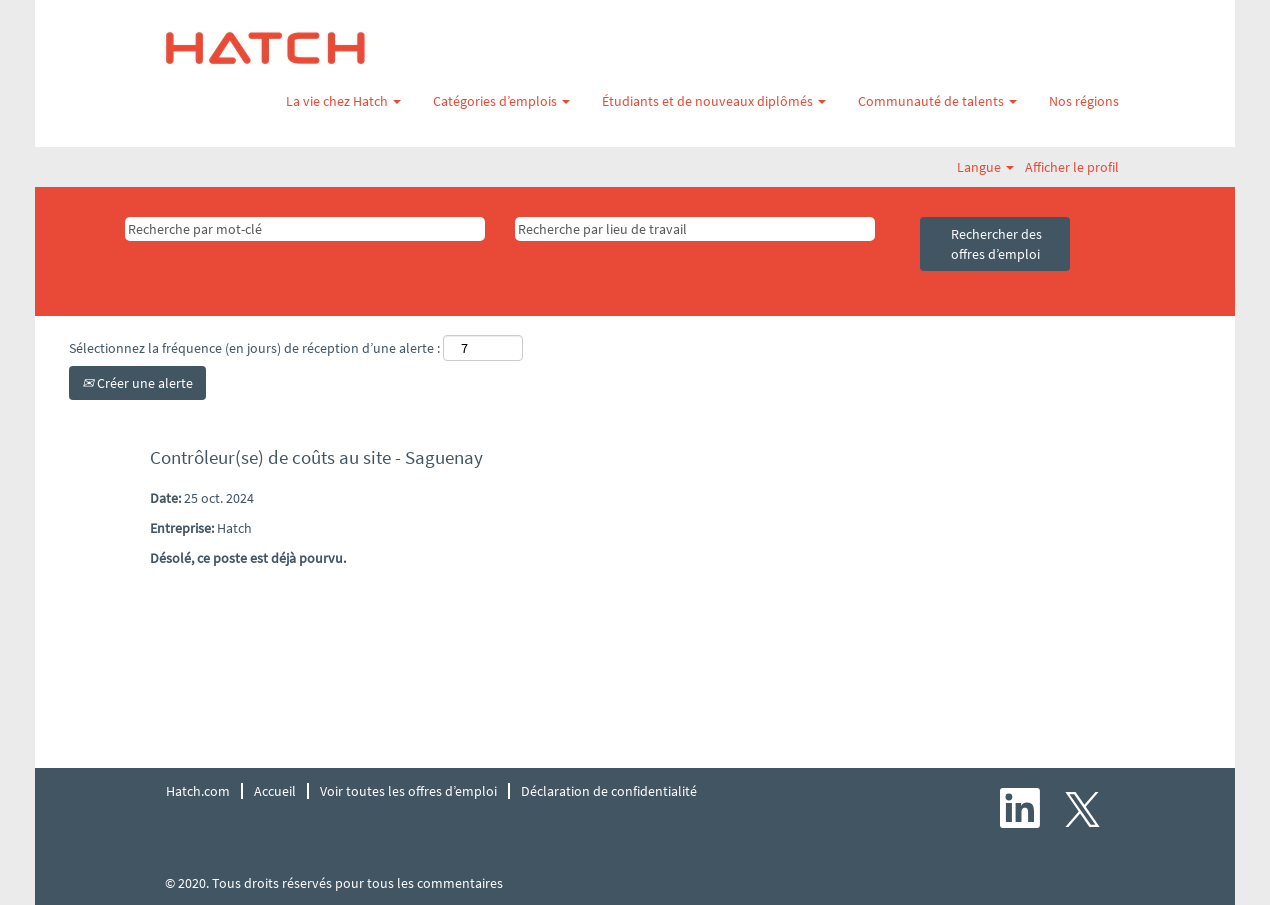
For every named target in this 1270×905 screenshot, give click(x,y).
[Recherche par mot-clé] (305, 229)
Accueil (275, 791)
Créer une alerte (137, 383)
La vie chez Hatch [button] (343, 101)
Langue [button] (985, 167)
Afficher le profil (1072, 167)
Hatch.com (198, 791)
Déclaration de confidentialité (609, 791)
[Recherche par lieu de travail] (695, 229)
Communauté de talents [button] (937, 101)
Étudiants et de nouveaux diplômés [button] (714, 101)
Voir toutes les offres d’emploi (408, 791)
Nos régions (1084, 101)
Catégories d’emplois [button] (501, 101)
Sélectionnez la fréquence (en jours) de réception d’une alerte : (254, 348)
